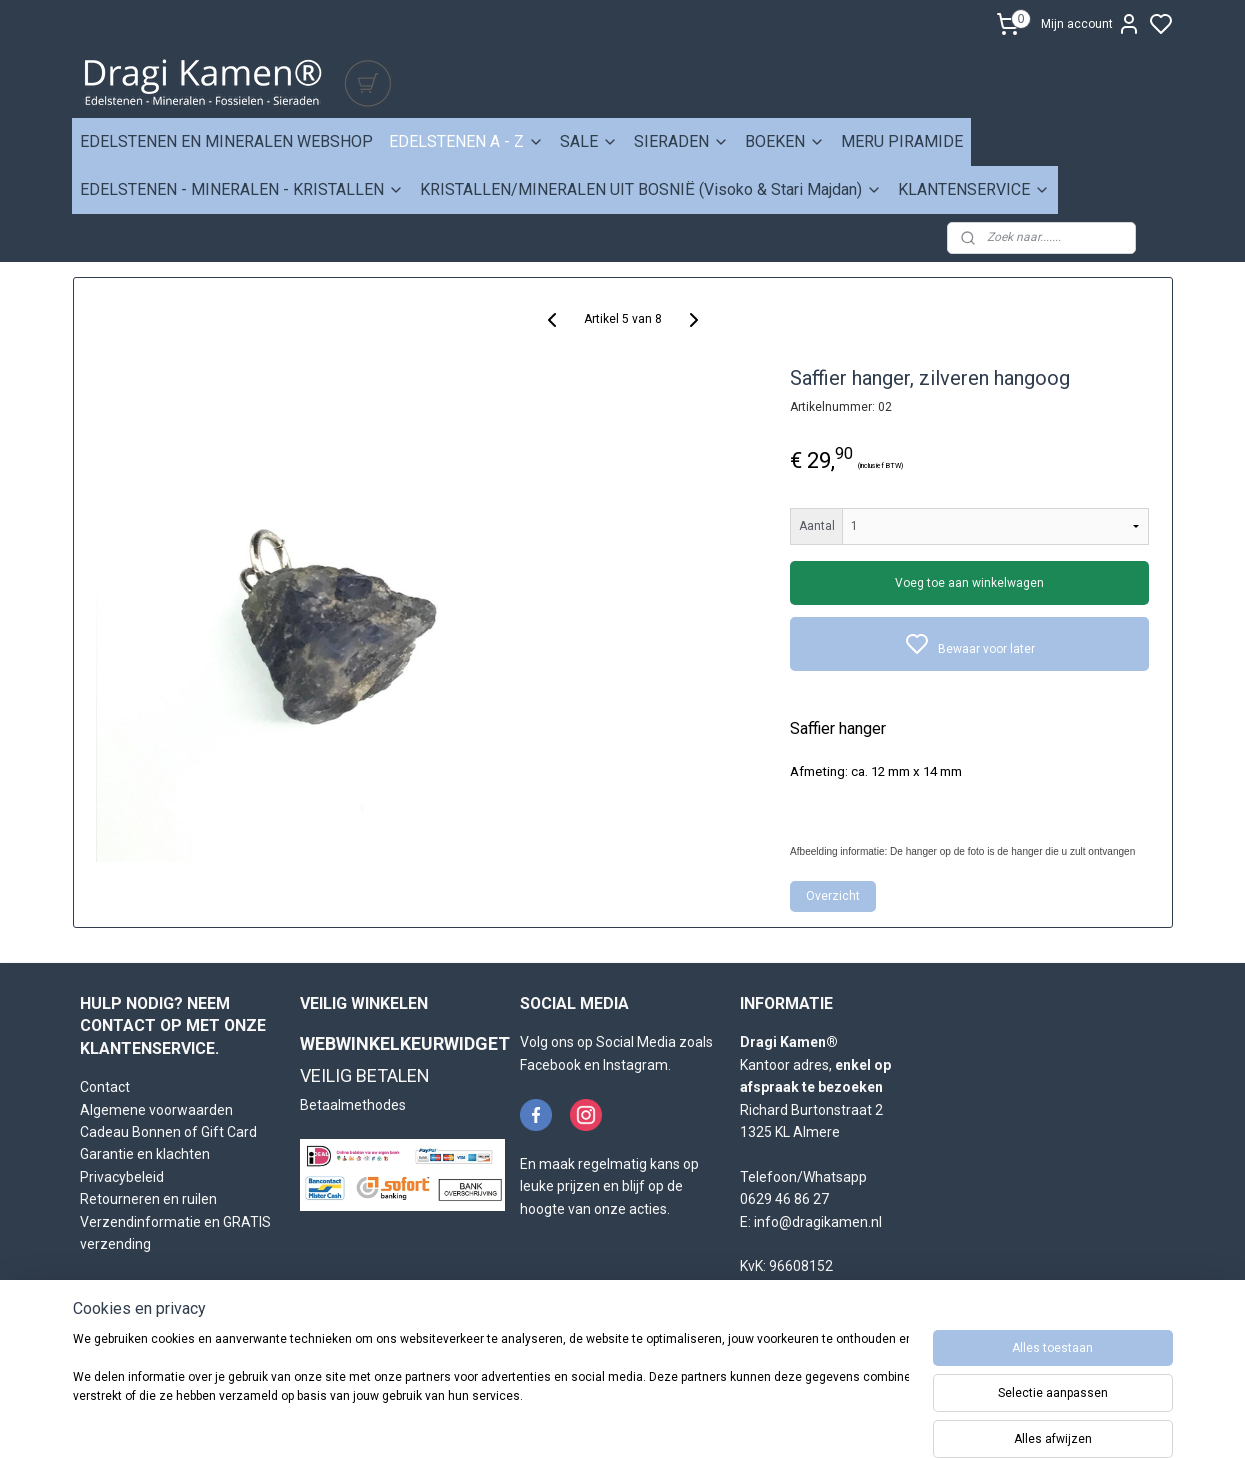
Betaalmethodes (353, 1105)
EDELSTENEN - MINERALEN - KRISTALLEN (242, 189)
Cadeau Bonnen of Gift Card (168, 1132)
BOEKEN (785, 141)
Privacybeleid (122, 1177)
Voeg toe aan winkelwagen (969, 583)
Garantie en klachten (145, 1154)
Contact (105, 1087)
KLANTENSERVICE (974, 189)
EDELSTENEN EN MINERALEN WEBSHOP (226, 141)
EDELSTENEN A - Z (466, 141)
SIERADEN (681, 141)
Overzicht (833, 896)
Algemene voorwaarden (156, 1110)
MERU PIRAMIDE (902, 141)
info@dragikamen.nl (818, 1222)
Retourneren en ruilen (148, 1199)
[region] (491, 1390)
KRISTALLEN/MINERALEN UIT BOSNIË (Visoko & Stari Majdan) (651, 189)
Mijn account (1091, 24)
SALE (589, 141)
